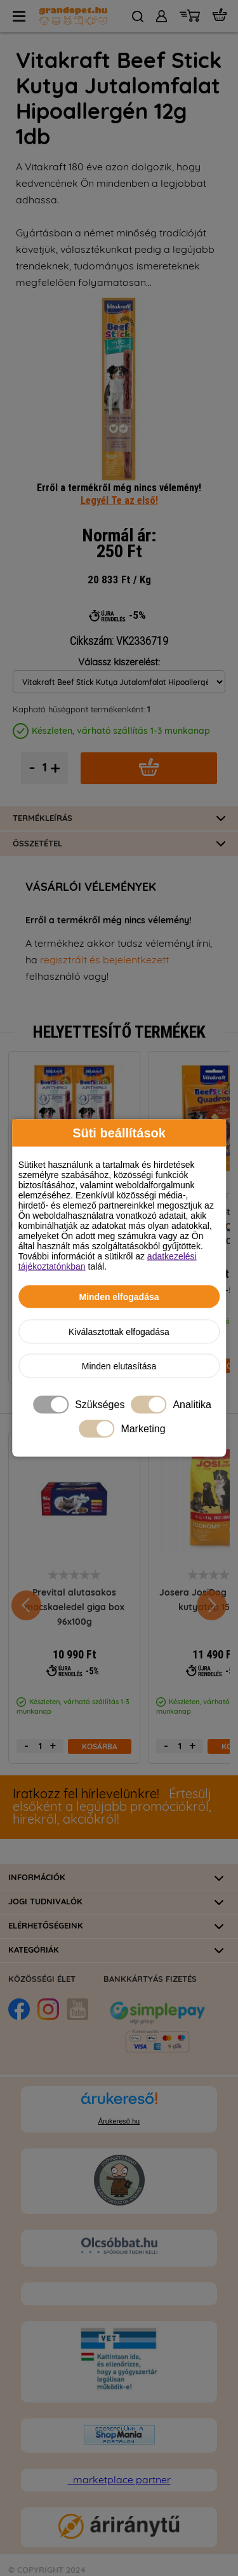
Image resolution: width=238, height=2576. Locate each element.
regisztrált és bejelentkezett (104, 960)
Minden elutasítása (119, 1366)
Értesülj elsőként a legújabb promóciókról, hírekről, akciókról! (112, 1807)
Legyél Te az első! (119, 500)
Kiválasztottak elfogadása (119, 1332)
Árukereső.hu (119, 2121)
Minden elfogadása (119, 1297)
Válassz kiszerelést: (119, 662)
